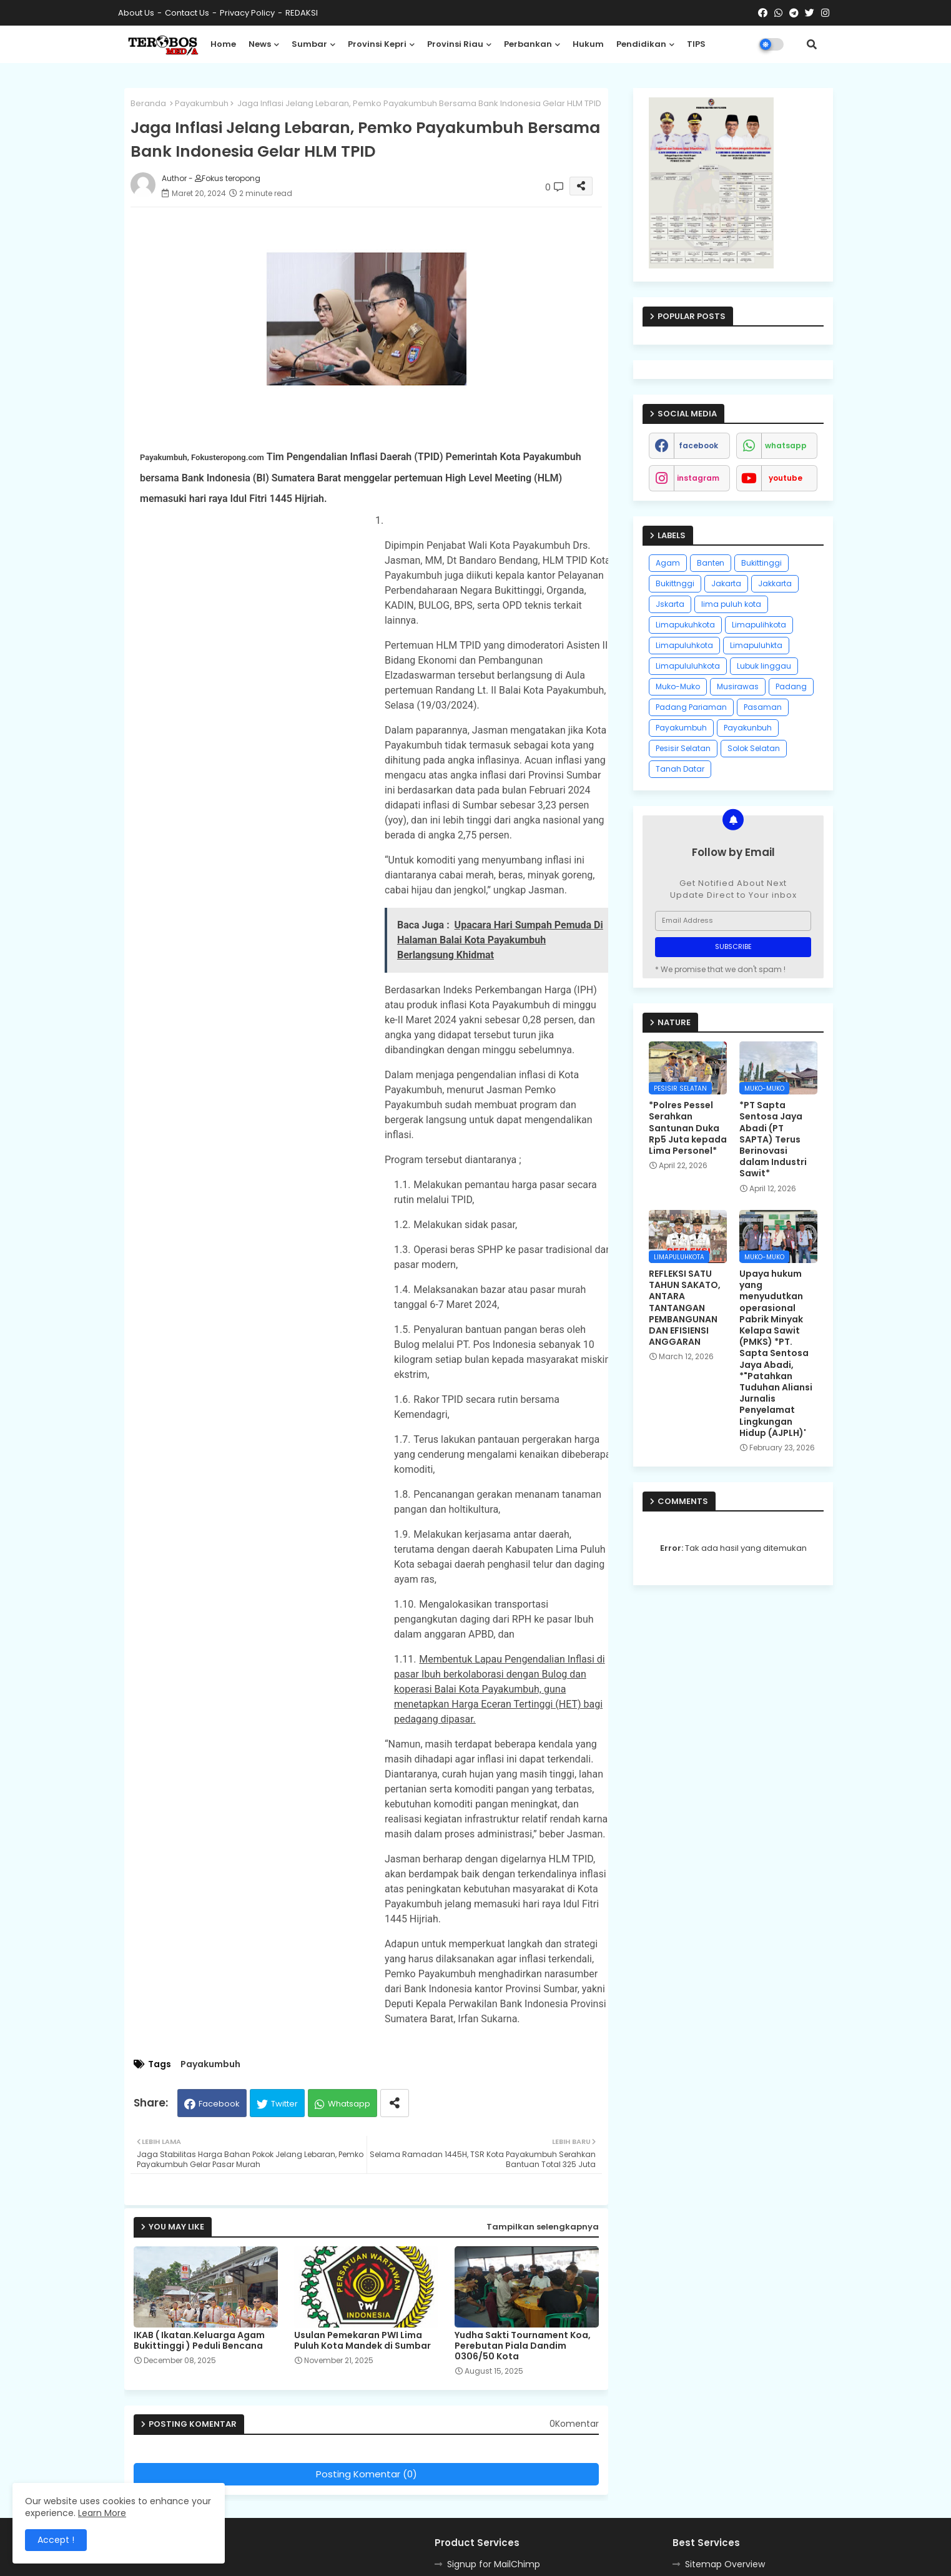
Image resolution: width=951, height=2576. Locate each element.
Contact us (187, 13)
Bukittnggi (675, 583)
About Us (136, 13)
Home (223, 44)
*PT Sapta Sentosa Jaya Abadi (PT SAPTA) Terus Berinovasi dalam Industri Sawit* (773, 1139)
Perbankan (528, 44)
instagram (698, 478)
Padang (791, 686)
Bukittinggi (761, 563)
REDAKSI (301, 13)
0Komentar (574, 2424)
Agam (668, 563)
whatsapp (786, 445)
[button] (811, 44)
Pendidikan (641, 44)
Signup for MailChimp (493, 2564)
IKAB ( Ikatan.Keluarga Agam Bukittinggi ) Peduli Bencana (199, 2340)
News (260, 44)
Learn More (102, 2513)
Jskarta (670, 604)
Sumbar (309, 44)
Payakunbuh (748, 727)
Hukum (588, 44)
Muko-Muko (678, 686)
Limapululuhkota (688, 666)
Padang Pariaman (691, 707)
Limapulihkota (759, 624)
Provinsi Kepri (377, 44)
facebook (698, 445)
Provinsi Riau (455, 44)
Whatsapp (349, 2104)
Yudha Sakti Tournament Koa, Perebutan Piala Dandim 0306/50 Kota (523, 2346)
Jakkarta (775, 583)
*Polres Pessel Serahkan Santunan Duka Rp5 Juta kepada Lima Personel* (688, 1127)
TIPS (696, 44)
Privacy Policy (247, 13)
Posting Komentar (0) (366, 2473)
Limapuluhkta (756, 645)
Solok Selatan (753, 748)
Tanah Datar (680, 769)
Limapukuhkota (685, 624)
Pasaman (763, 707)
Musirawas (738, 686)
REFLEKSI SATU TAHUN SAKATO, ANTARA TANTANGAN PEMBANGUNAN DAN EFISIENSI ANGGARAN (685, 1307)
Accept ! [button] (55, 2540)
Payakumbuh (202, 103)
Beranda (148, 103)
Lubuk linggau (764, 666)
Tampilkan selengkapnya (542, 2227)
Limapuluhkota (684, 645)
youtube (785, 478)
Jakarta (726, 583)
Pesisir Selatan (683, 748)
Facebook (219, 2104)
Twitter (284, 2104)
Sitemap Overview (725, 2564)
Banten (710, 563)
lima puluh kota (731, 604)
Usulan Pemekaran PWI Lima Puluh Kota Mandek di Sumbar (362, 2340)
